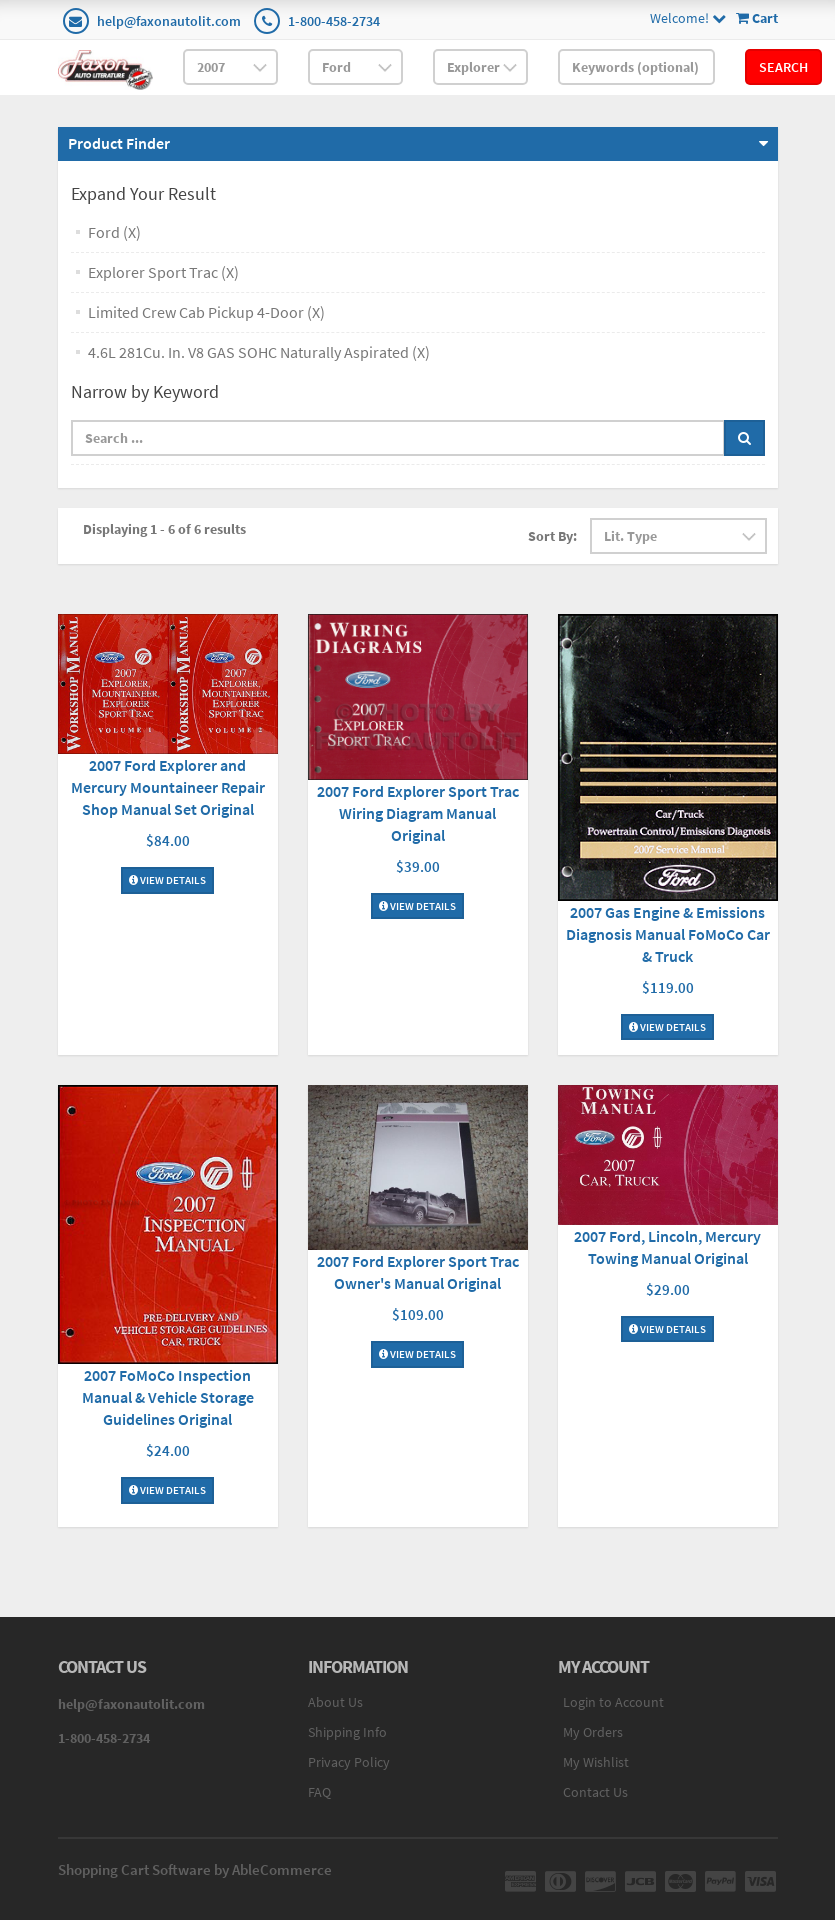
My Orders (593, 1732)
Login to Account (613, 1702)
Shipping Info (347, 1732)
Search (783, 67)
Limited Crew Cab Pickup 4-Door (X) (206, 312)
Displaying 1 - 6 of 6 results (164, 529)
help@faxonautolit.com (169, 21)
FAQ (319, 1792)
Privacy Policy (349, 1762)
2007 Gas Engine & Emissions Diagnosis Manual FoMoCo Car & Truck (668, 934)
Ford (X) (114, 232)
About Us (335, 1702)
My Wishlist (596, 1762)
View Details (167, 880)
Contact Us (595, 1792)
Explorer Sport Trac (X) (163, 272)
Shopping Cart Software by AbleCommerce (195, 1869)
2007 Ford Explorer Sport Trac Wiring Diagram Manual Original (418, 813)
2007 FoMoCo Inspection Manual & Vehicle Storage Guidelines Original (168, 1397)
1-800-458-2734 (334, 21)
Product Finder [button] (119, 143)
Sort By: (552, 536)
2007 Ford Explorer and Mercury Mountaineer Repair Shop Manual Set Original (168, 787)
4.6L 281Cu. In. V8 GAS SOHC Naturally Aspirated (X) (259, 352)
